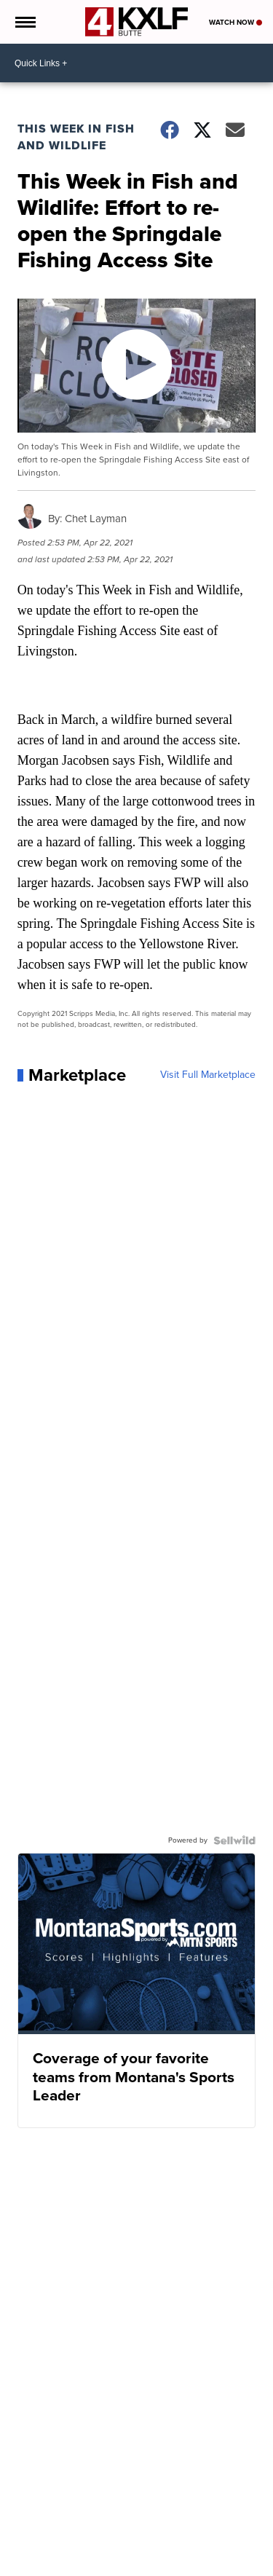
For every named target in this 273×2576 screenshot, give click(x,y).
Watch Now (235, 22)
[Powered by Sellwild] (234, 1840)
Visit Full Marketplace (208, 1075)
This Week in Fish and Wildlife (76, 137)
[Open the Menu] (24, 22)
